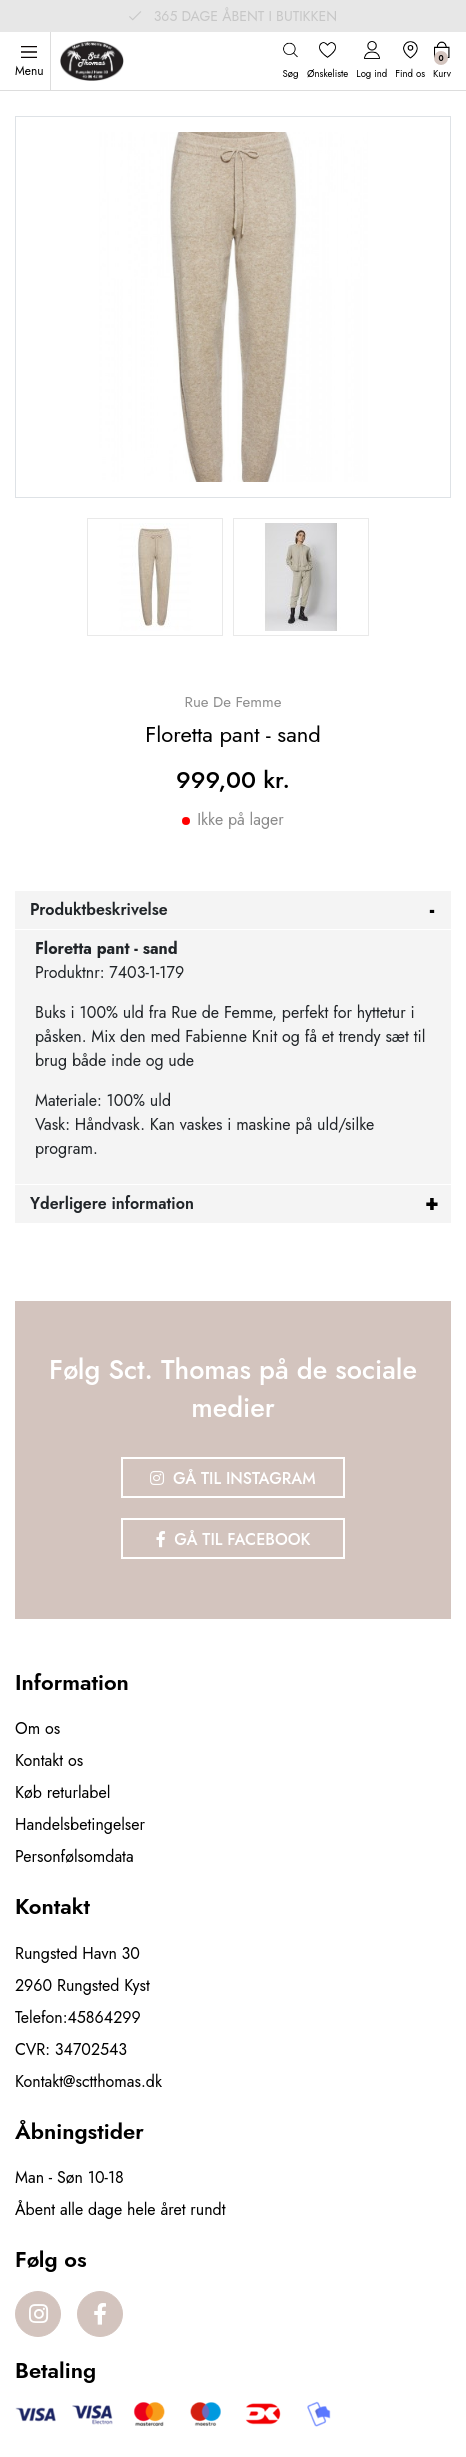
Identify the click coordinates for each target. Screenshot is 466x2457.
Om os (37, 1728)
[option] (155, 577)
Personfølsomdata (74, 1856)
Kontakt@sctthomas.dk (88, 2081)
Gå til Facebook (233, 1539)
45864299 (104, 2017)
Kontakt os (49, 1760)
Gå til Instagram (233, 1478)
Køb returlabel (62, 1792)
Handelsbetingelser (80, 1824)
